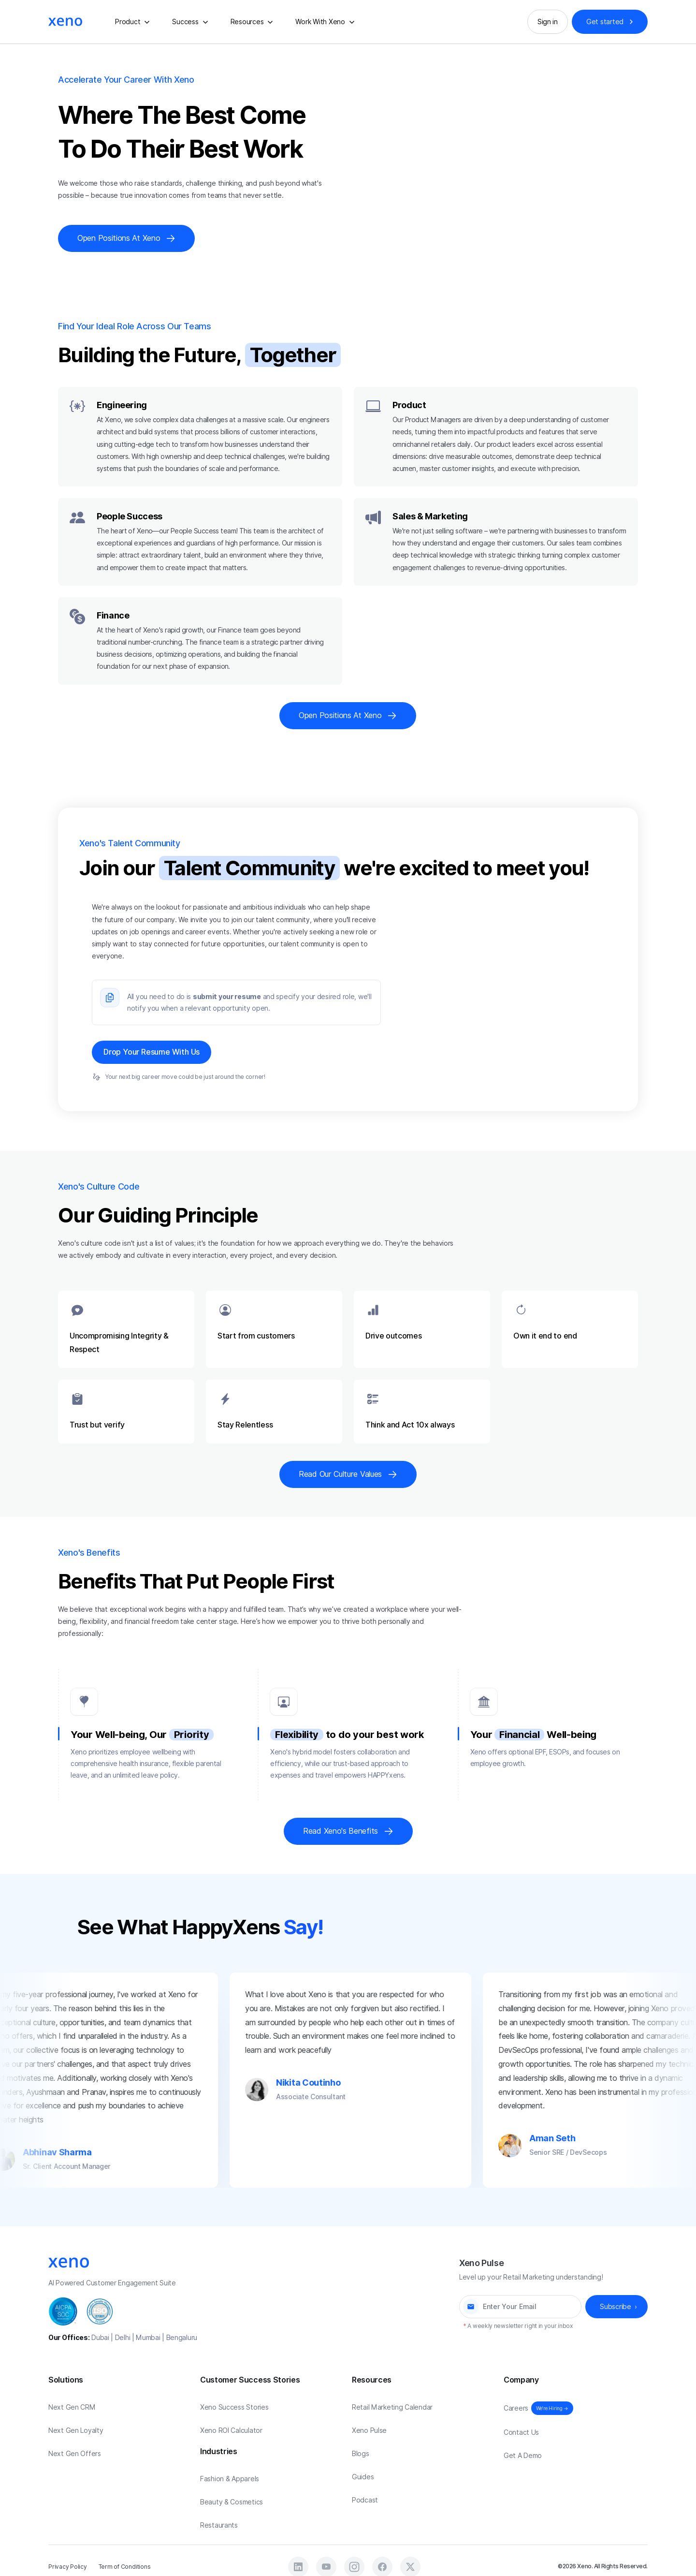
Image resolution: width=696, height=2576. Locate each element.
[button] (134, 21)
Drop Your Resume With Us (151, 1052)
